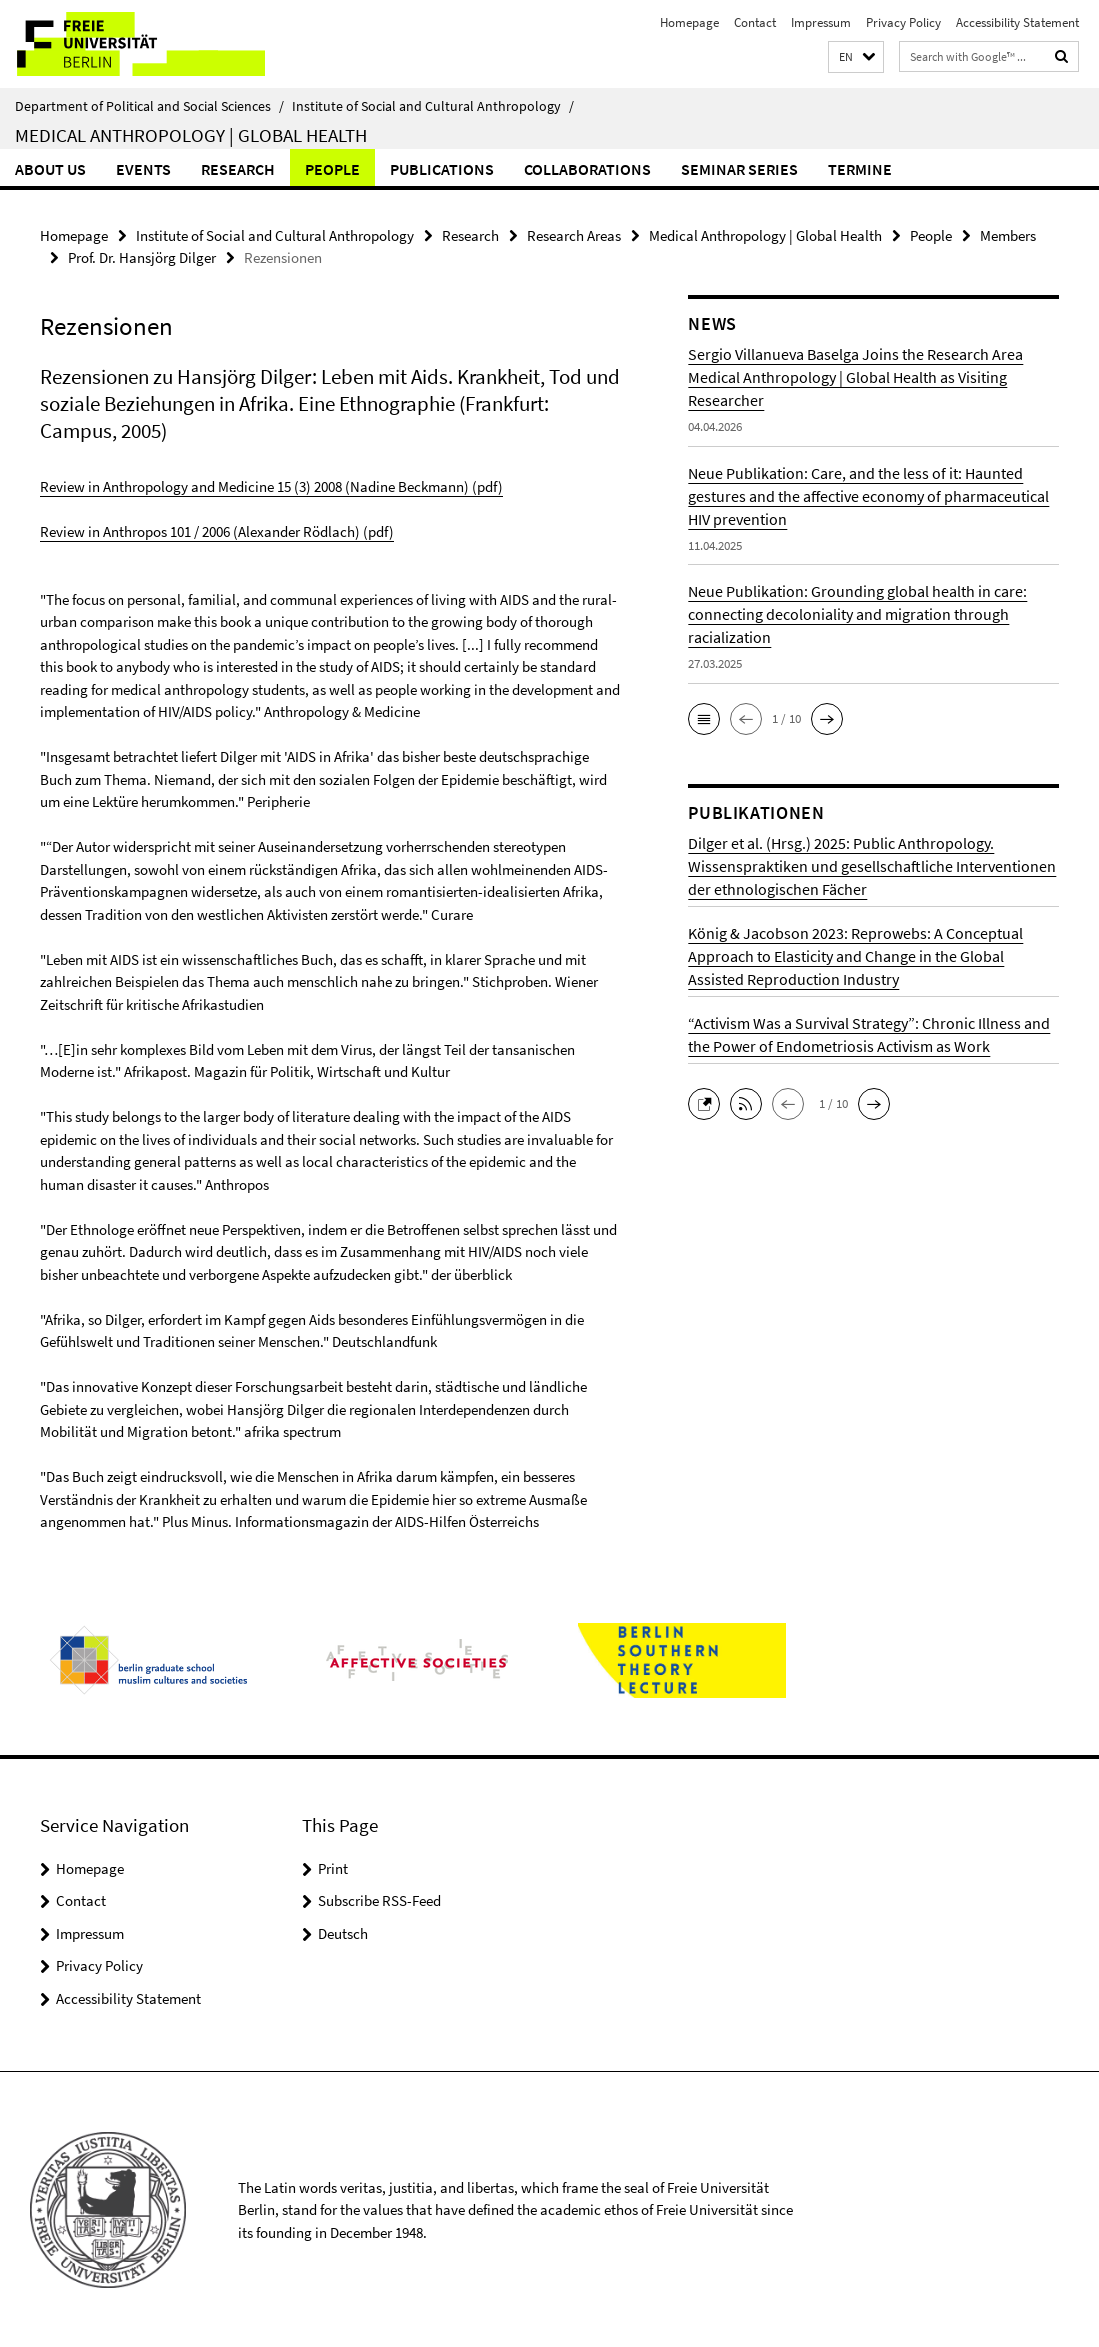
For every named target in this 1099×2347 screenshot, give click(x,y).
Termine (860, 169)
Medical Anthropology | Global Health (191, 135)
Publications (442, 169)
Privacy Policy (903, 22)
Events (143, 169)
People (332, 169)
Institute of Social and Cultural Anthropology (433, 106)
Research (238, 169)
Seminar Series (739, 169)
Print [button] (333, 1866)
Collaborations (587, 169)
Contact (755, 22)
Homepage (689, 22)
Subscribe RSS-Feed (379, 1899)
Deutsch (343, 1931)
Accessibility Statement (1017, 22)
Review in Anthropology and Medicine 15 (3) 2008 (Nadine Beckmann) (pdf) (271, 485)
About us (50, 169)
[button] (856, 57)
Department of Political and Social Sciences (149, 106)
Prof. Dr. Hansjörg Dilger (142, 257)
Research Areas (574, 235)
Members (1008, 235)
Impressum (821, 22)
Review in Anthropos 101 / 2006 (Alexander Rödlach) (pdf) (217, 530)
